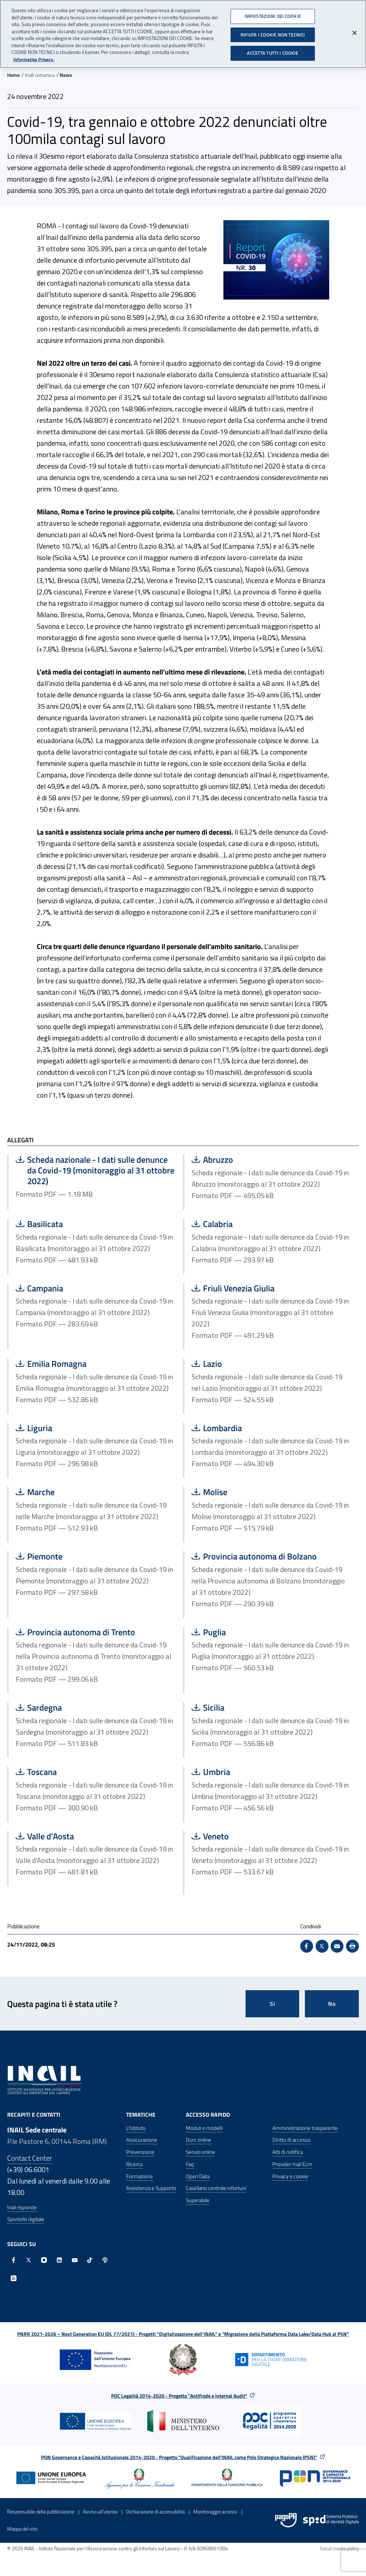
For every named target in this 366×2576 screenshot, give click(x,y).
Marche (87, 1492)
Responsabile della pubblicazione (40, 2511)
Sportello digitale (25, 2219)
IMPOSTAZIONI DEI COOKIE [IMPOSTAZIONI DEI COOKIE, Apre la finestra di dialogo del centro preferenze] (272, 13)
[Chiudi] (354, 30)
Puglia (263, 1632)
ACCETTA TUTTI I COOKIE (272, 50)
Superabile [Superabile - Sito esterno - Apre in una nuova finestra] (197, 2200)
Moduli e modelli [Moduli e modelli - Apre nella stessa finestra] (204, 2128)
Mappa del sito (22, 2528)
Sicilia (263, 1707)
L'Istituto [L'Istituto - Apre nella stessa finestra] (135, 2128)
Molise (263, 1492)
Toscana (87, 1771)
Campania (87, 1288)
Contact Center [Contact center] (29, 2158)
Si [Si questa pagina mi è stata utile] (272, 2003)
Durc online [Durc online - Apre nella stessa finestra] (198, 2140)
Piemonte (87, 1556)
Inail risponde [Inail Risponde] (22, 2207)
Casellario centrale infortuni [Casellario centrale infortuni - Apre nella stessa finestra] (216, 2188)
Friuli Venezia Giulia (263, 1288)
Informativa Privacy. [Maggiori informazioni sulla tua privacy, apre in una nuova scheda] (33, 56)
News (66, 75)
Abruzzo (263, 1159)
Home (13, 75)
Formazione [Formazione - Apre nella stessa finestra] (139, 2176)
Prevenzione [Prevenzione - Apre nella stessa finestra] (140, 2152)
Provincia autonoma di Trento (87, 1632)
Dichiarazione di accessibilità (155, 2511)
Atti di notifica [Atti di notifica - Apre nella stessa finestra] (287, 2152)
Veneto (263, 1836)
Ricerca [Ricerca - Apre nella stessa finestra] (134, 2164)
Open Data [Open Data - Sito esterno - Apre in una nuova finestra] (197, 2176)
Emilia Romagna (87, 1363)
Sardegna (87, 1707)
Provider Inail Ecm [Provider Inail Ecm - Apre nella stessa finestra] (292, 2164)
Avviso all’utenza (100, 2511)
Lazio (263, 1363)
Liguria (87, 1428)
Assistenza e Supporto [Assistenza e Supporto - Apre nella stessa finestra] (151, 2188)
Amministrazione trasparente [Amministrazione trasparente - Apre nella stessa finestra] (305, 2128)
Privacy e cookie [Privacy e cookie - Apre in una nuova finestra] (290, 2176)
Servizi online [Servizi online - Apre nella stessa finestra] (200, 2152)
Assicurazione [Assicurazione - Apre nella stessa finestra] (141, 2140)
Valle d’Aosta (87, 1836)
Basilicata (87, 1223)
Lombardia (263, 1428)
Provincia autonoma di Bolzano (263, 1556)
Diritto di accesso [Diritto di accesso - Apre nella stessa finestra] (291, 2140)
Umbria (263, 1771)
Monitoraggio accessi (215, 2511)
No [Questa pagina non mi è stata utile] (332, 2003)
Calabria (263, 1223)
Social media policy (339, 2548)
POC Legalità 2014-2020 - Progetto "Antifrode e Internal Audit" (179, 2395)
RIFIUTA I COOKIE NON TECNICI (273, 31)
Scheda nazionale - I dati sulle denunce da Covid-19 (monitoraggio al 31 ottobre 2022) (95, 1170)
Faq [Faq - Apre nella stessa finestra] (190, 2164)
